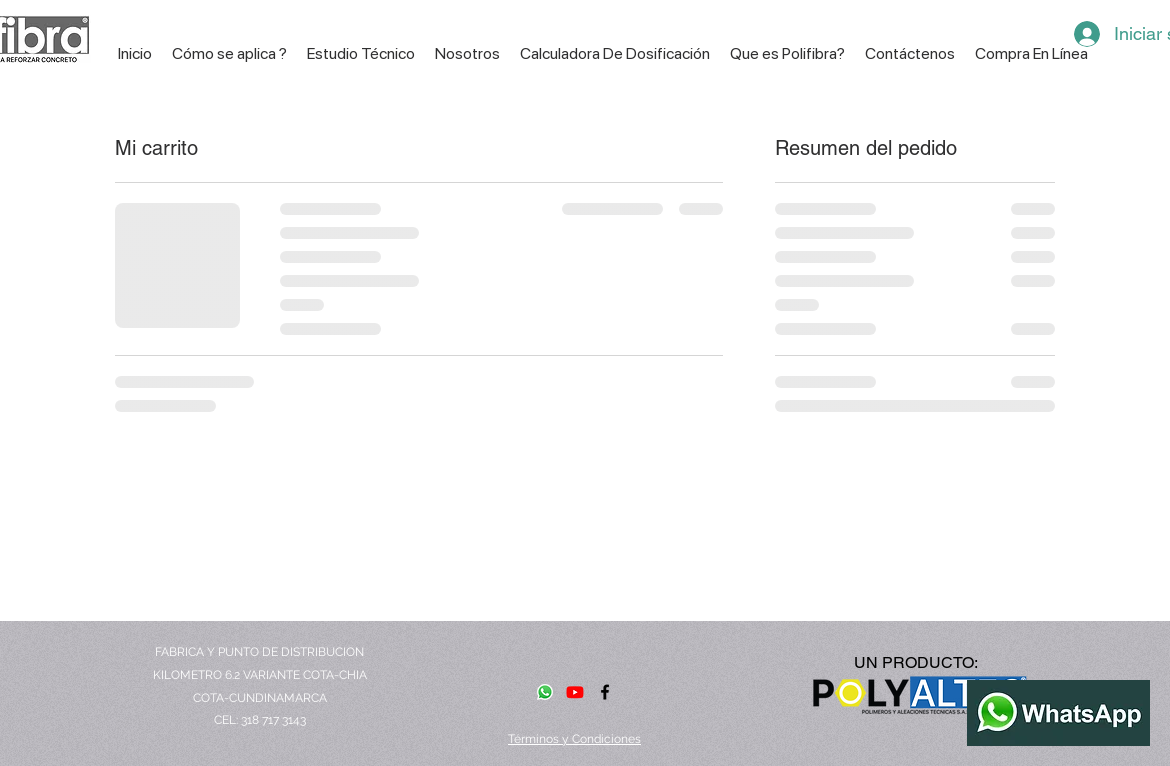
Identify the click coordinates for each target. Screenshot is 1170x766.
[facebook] (605, 692)
